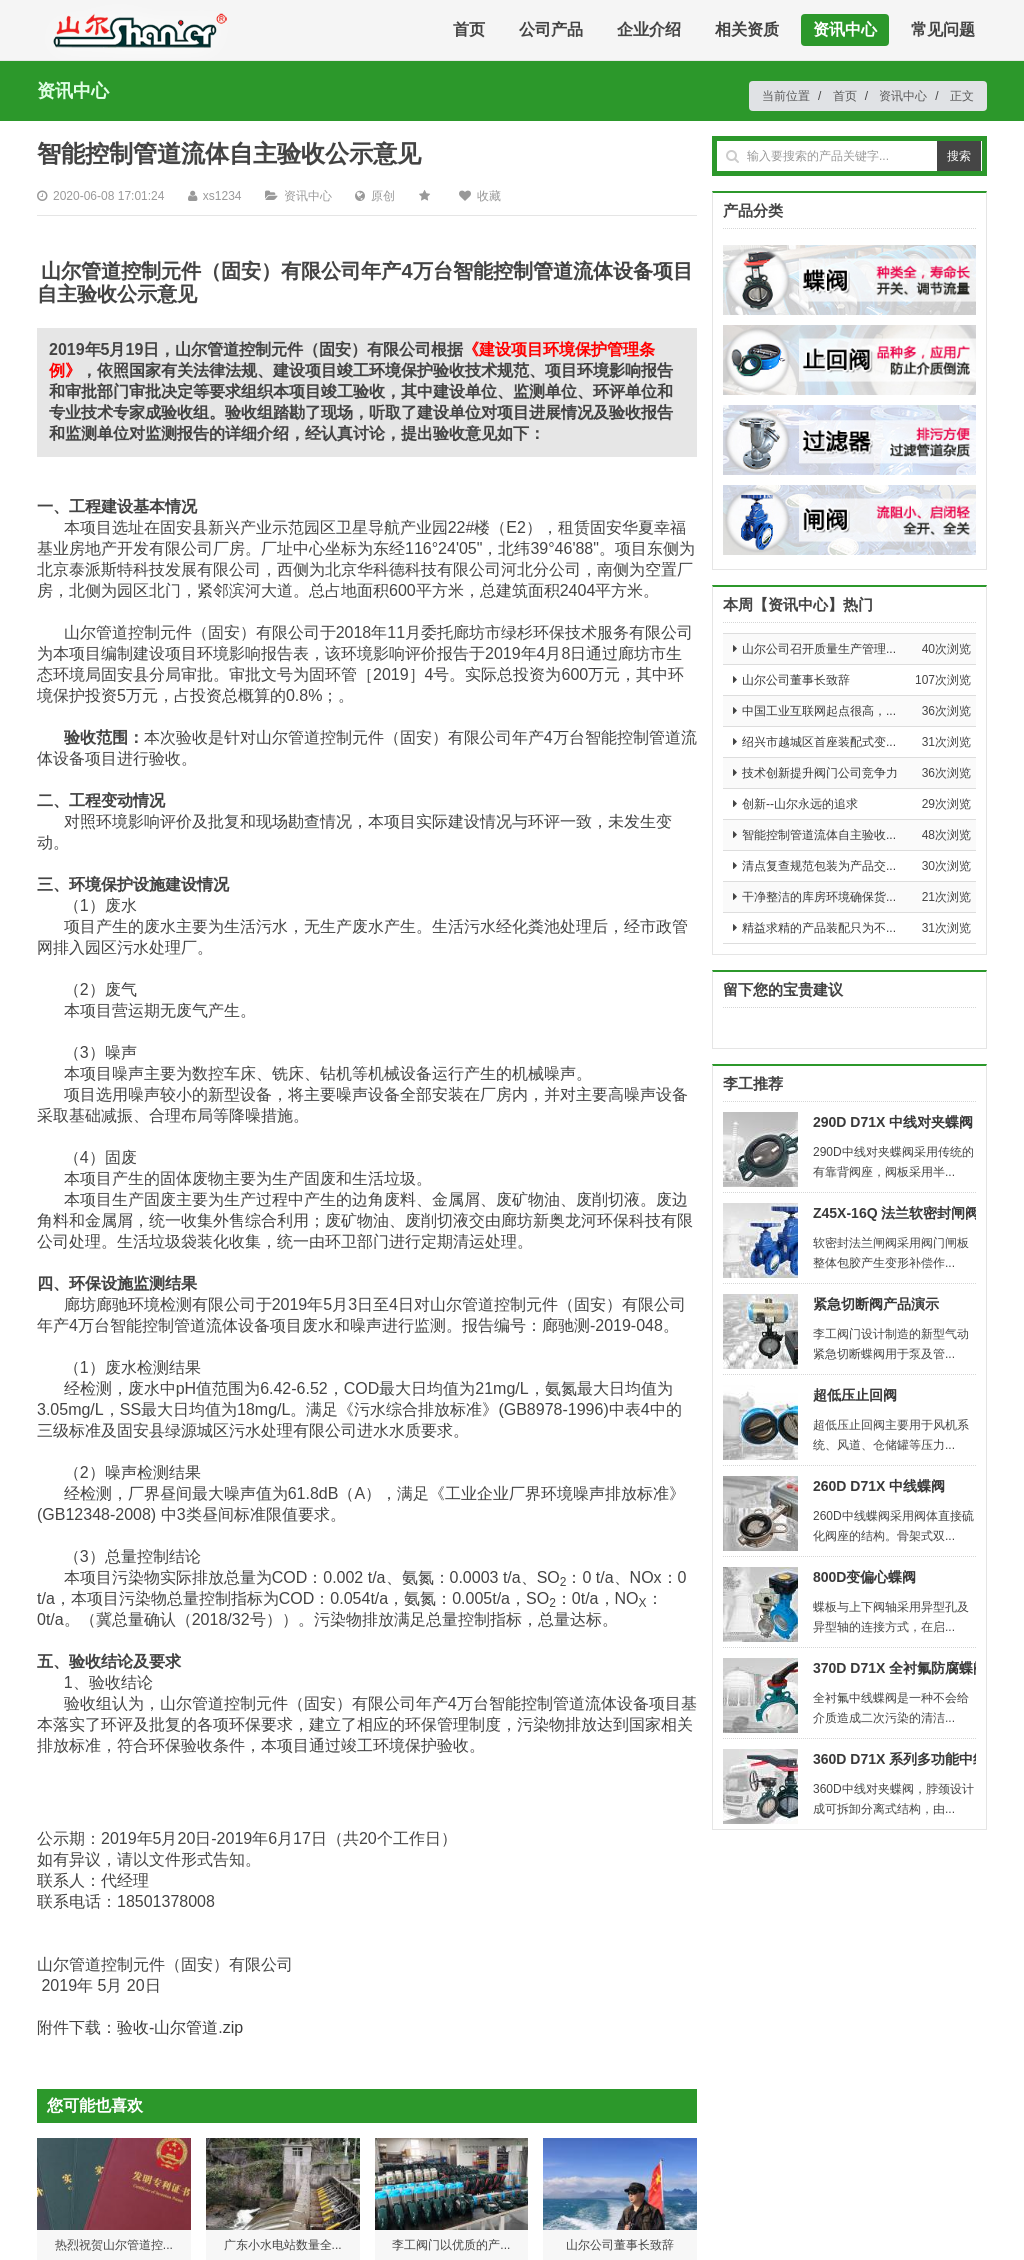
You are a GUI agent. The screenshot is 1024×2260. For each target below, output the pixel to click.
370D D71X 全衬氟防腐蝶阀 (900, 1668)
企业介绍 (649, 29)
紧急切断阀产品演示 (876, 1304)
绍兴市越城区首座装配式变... (819, 742)
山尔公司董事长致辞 (796, 680)
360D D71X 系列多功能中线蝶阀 (914, 1759)
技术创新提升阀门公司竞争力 (820, 773)
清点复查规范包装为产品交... (819, 866)
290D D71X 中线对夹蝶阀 (893, 1122)
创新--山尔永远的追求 (800, 804)
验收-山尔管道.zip (180, 2027)
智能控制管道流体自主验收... (819, 835)
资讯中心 (845, 29)
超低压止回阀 (855, 1395)
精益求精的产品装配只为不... (819, 928)
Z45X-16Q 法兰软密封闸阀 (896, 1213)
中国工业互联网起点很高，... (819, 711)
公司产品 (551, 29)
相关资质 (747, 29)
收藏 (489, 196)
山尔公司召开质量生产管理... (819, 649)
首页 (469, 29)
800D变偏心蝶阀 (864, 1577)
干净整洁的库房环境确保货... (819, 897)
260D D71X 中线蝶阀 (879, 1486)
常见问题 (943, 29)
